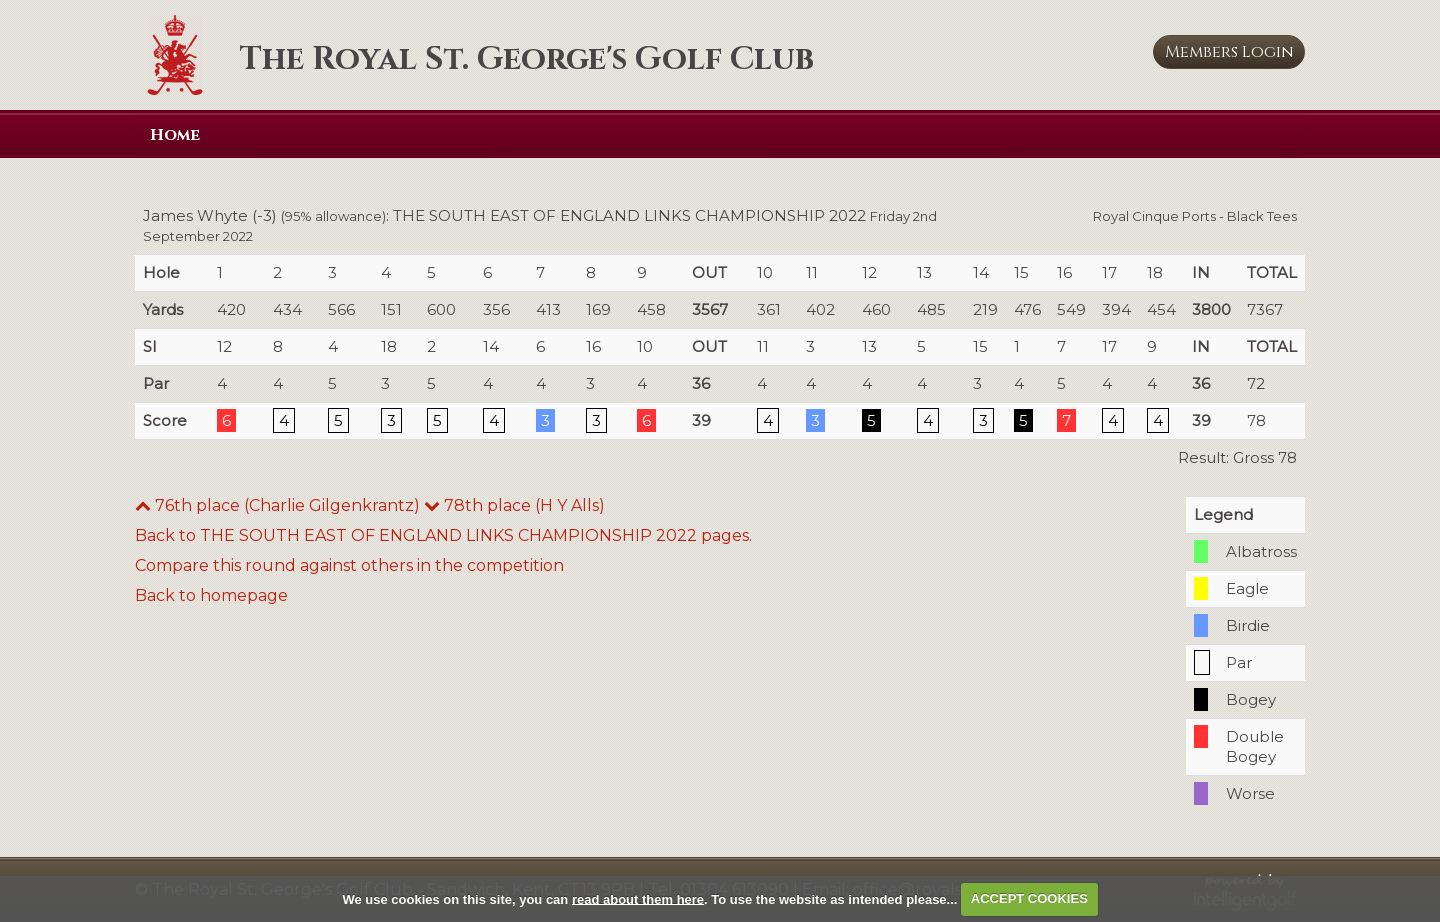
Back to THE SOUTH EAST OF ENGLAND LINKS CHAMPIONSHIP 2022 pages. (443, 535)
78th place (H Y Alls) (514, 505)
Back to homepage (211, 595)
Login (1229, 52)
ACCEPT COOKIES (1029, 898)
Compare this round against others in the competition (349, 565)
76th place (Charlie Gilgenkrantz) (277, 505)
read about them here (638, 898)
